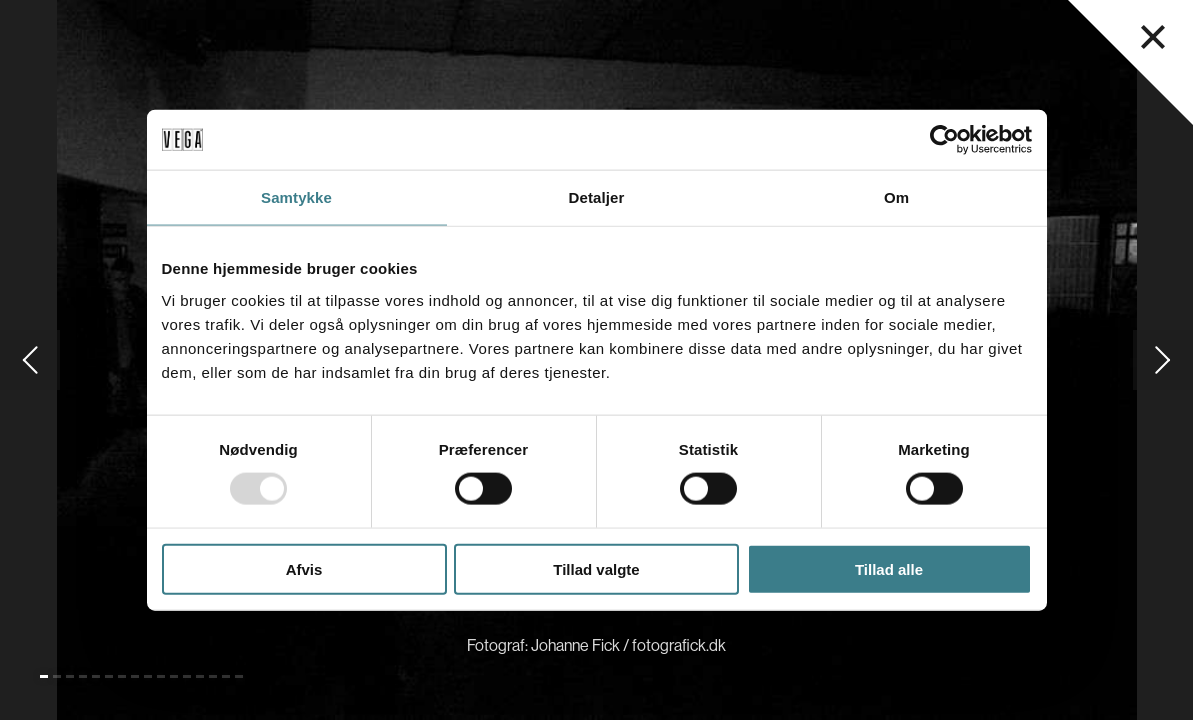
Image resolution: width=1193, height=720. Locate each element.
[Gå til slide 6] (109, 676)
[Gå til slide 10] (161, 676)
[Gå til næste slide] (1163, 360)
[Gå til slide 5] (96, 676)
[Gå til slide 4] (83, 676)
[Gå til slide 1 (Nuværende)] (44, 676)
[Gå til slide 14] (213, 676)
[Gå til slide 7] (122, 676)
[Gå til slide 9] (148, 676)
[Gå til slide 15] (226, 676)
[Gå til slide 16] (239, 676)
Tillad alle (889, 568)
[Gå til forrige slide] (30, 360)
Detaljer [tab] (597, 197)
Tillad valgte (596, 568)
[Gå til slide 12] (187, 676)
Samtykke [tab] (296, 197)
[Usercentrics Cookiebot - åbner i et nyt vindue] (944, 140)
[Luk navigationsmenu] (1153, 37)
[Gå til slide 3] (70, 676)
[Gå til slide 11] (174, 676)
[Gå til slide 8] (135, 676)
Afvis (304, 568)
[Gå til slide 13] (200, 676)
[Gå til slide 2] (57, 676)
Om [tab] (896, 197)
